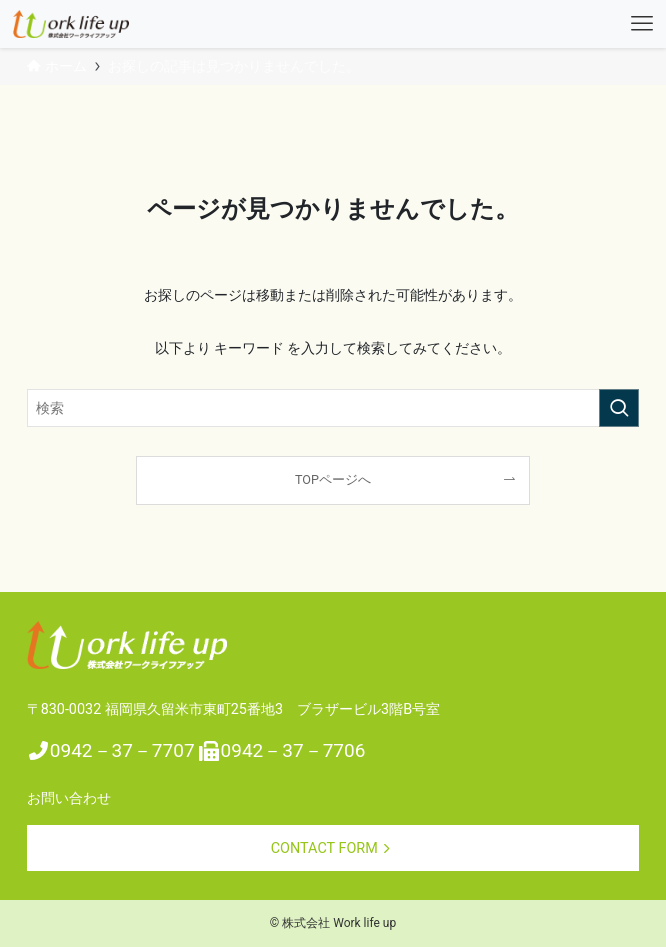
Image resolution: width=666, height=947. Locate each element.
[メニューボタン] (642, 24)
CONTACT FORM (332, 848)
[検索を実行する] (619, 408)
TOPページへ (333, 479)
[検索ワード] (333, 408)
